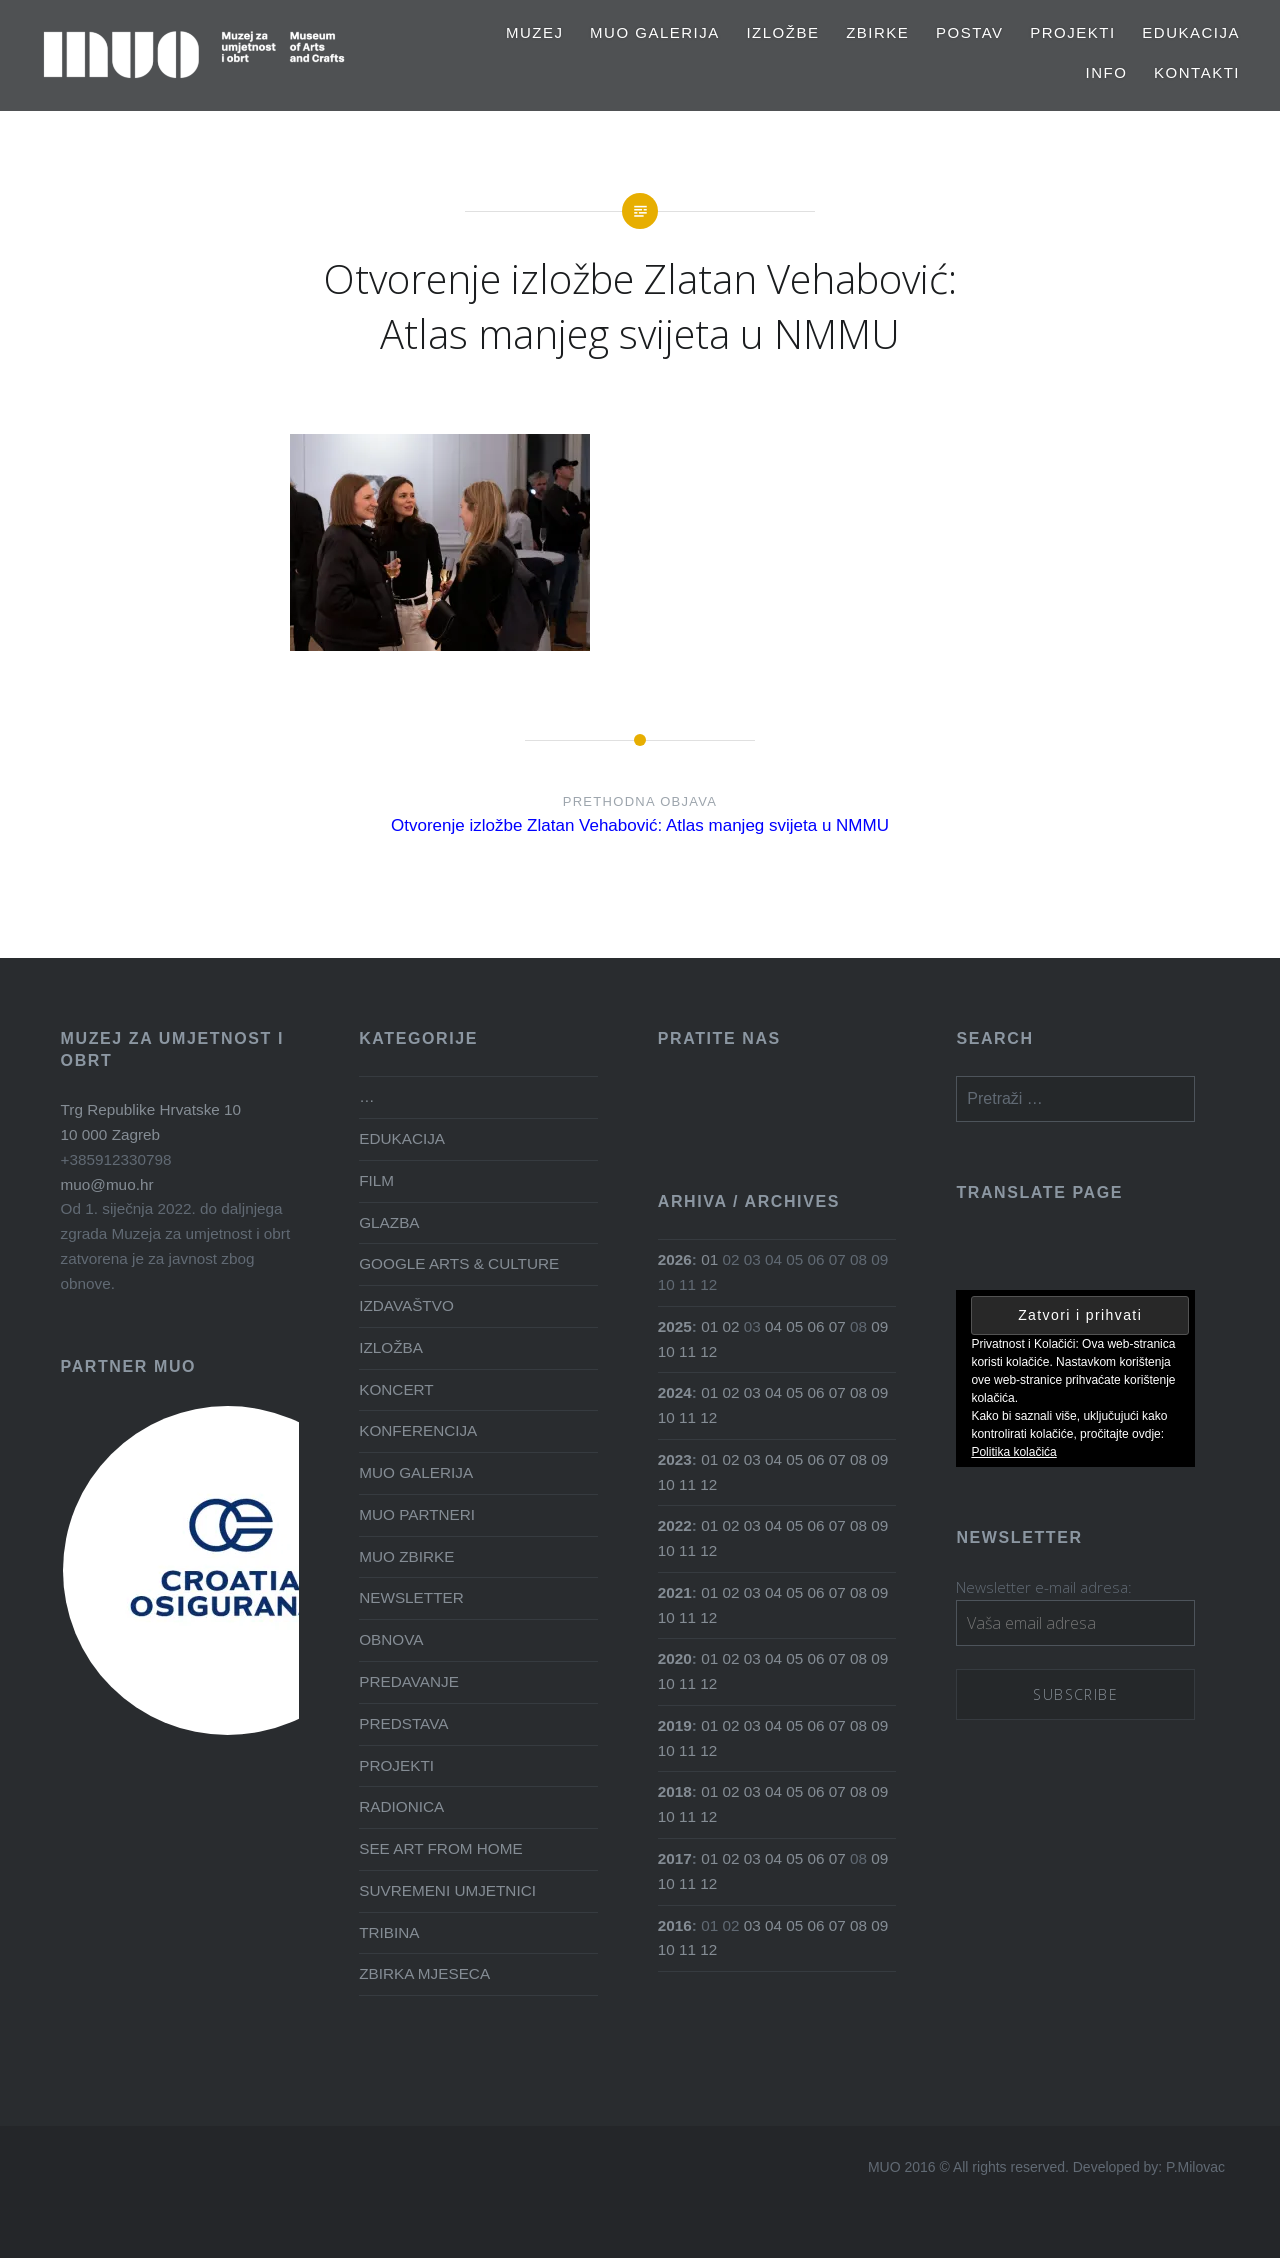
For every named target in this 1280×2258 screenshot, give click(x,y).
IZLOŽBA (391, 1347)
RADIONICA (401, 1806)
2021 (675, 1592)
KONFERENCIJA (418, 1430)
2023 (675, 1459)
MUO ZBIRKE (406, 1556)
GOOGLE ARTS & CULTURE (459, 1263)
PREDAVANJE (409, 1681)
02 (730, 1326)
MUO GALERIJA (655, 32)
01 (709, 1259)
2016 (675, 1925)
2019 (675, 1725)
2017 (675, 1858)
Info (1107, 72)
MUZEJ (535, 32)
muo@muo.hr (107, 1184)
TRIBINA (389, 1932)
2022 (675, 1525)
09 (879, 1326)
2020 (675, 1658)
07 (837, 1326)
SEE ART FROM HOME (440, 1848)
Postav (970, 32)
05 (794, 1326)
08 (858, 1392)
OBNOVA (391, 1639)
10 (666, 1351)
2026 (675, 1259)
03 (752, 1392)
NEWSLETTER (411, 1597)
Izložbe (782, 32)
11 (687, 1351)
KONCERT (396, 1389)
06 (816, 1326)
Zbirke (877, 32)
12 (708, 1351)
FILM (376, 1180)
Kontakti (1197, 72)
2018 (675, 1791)
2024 (675, 1392)
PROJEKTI (1072, 32)
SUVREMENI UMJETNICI (447, 1890)
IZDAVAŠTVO (406, 1305)
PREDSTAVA (403, 1723)
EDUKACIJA (1191, 32)
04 (773, 1326)
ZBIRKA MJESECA (424, 1973)
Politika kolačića (1013, 1452)
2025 (675, 1326)
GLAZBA (389, 1222)
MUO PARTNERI (417, 1514)
